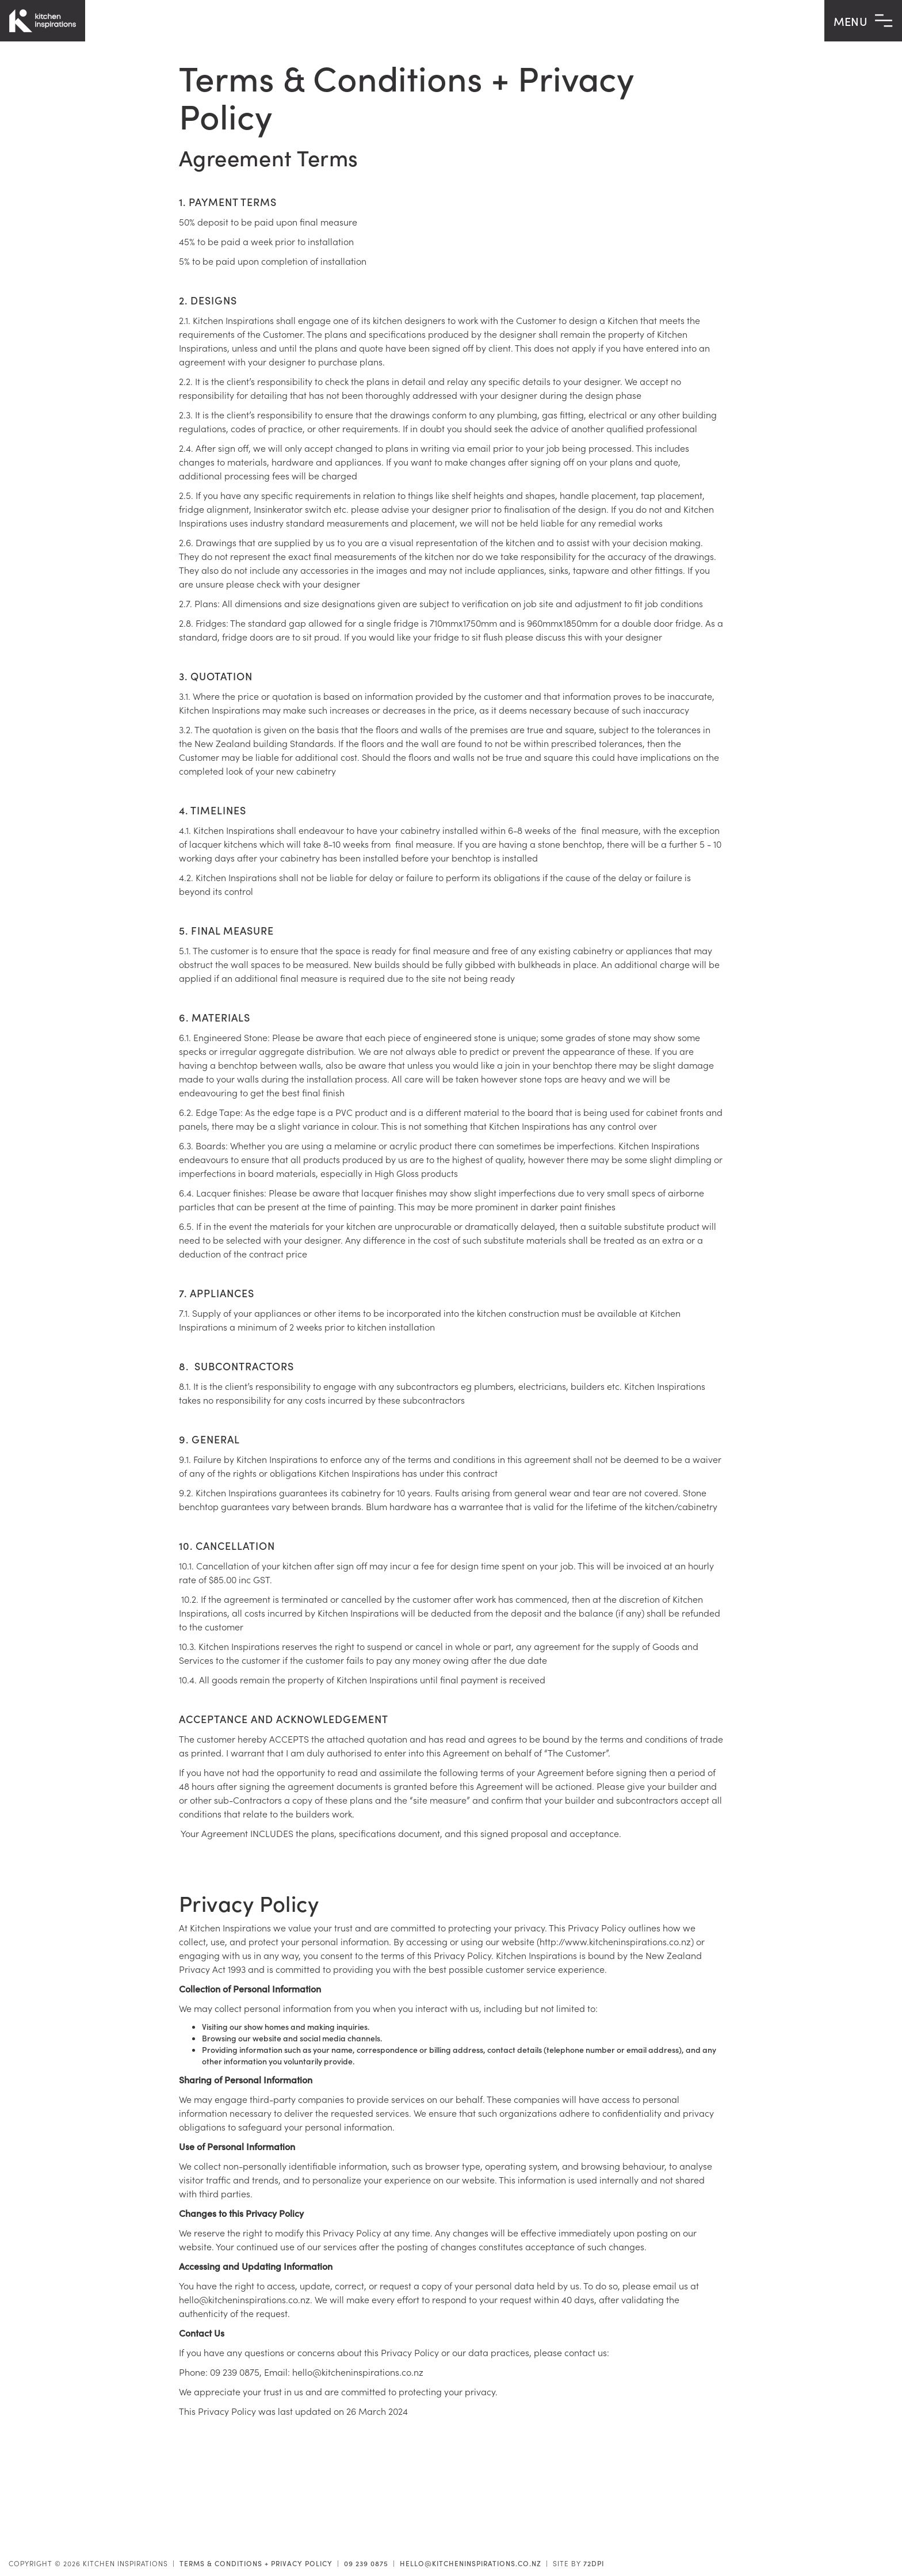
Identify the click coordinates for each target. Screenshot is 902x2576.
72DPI (593, 2563)
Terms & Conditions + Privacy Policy (255, 2563)
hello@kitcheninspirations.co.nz (470, 2563)
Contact (865, 2537)
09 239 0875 (366, 2563)
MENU (863, 21)
